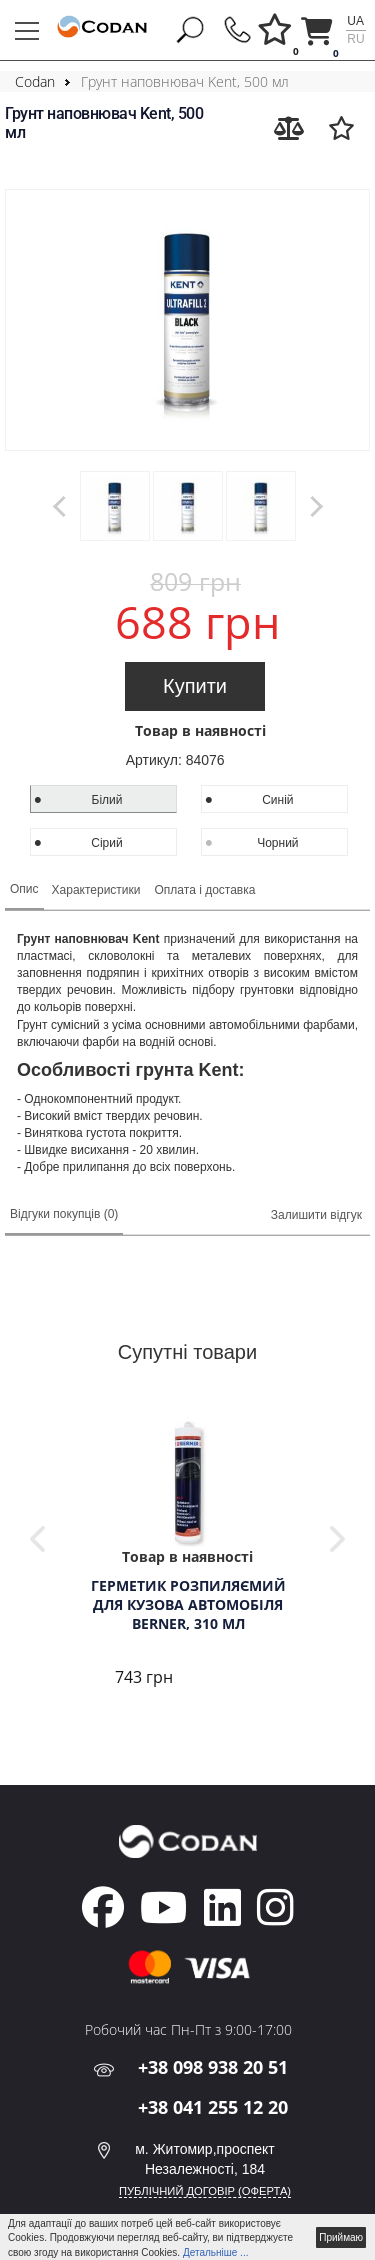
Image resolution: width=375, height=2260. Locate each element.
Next (337, 1539)
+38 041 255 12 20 (213, 2107)
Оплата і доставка (205, 890)
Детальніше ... (216, 2252)
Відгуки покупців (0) (64, 1214)
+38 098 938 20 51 (213, 2067)
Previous (37, 1539)
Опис (24, 889)
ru (355, 39)
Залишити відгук (316, 1215)
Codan (35, 81)
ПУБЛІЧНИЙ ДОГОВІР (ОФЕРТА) (205, 2191)
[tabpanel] (187, 1554)
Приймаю (341, 2237)
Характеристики (96, 890)
